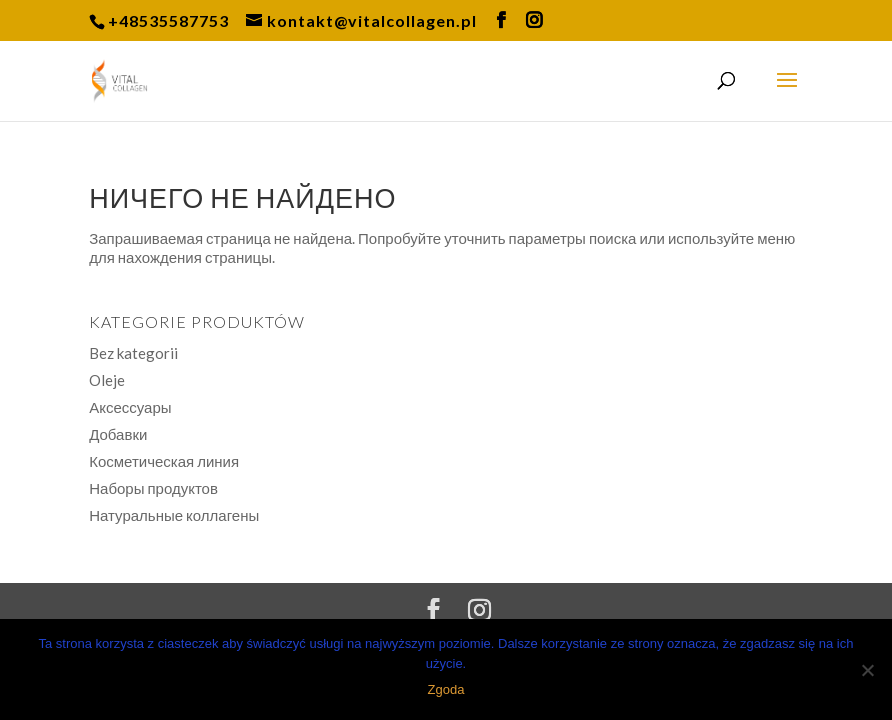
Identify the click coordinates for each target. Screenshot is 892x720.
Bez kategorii (133, 353)
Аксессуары (130, 407)
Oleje (107, 380)
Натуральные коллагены (174, 515)
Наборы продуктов (153, 488)
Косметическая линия (164, 461)
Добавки (118, 434)
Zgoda (446, 689)
